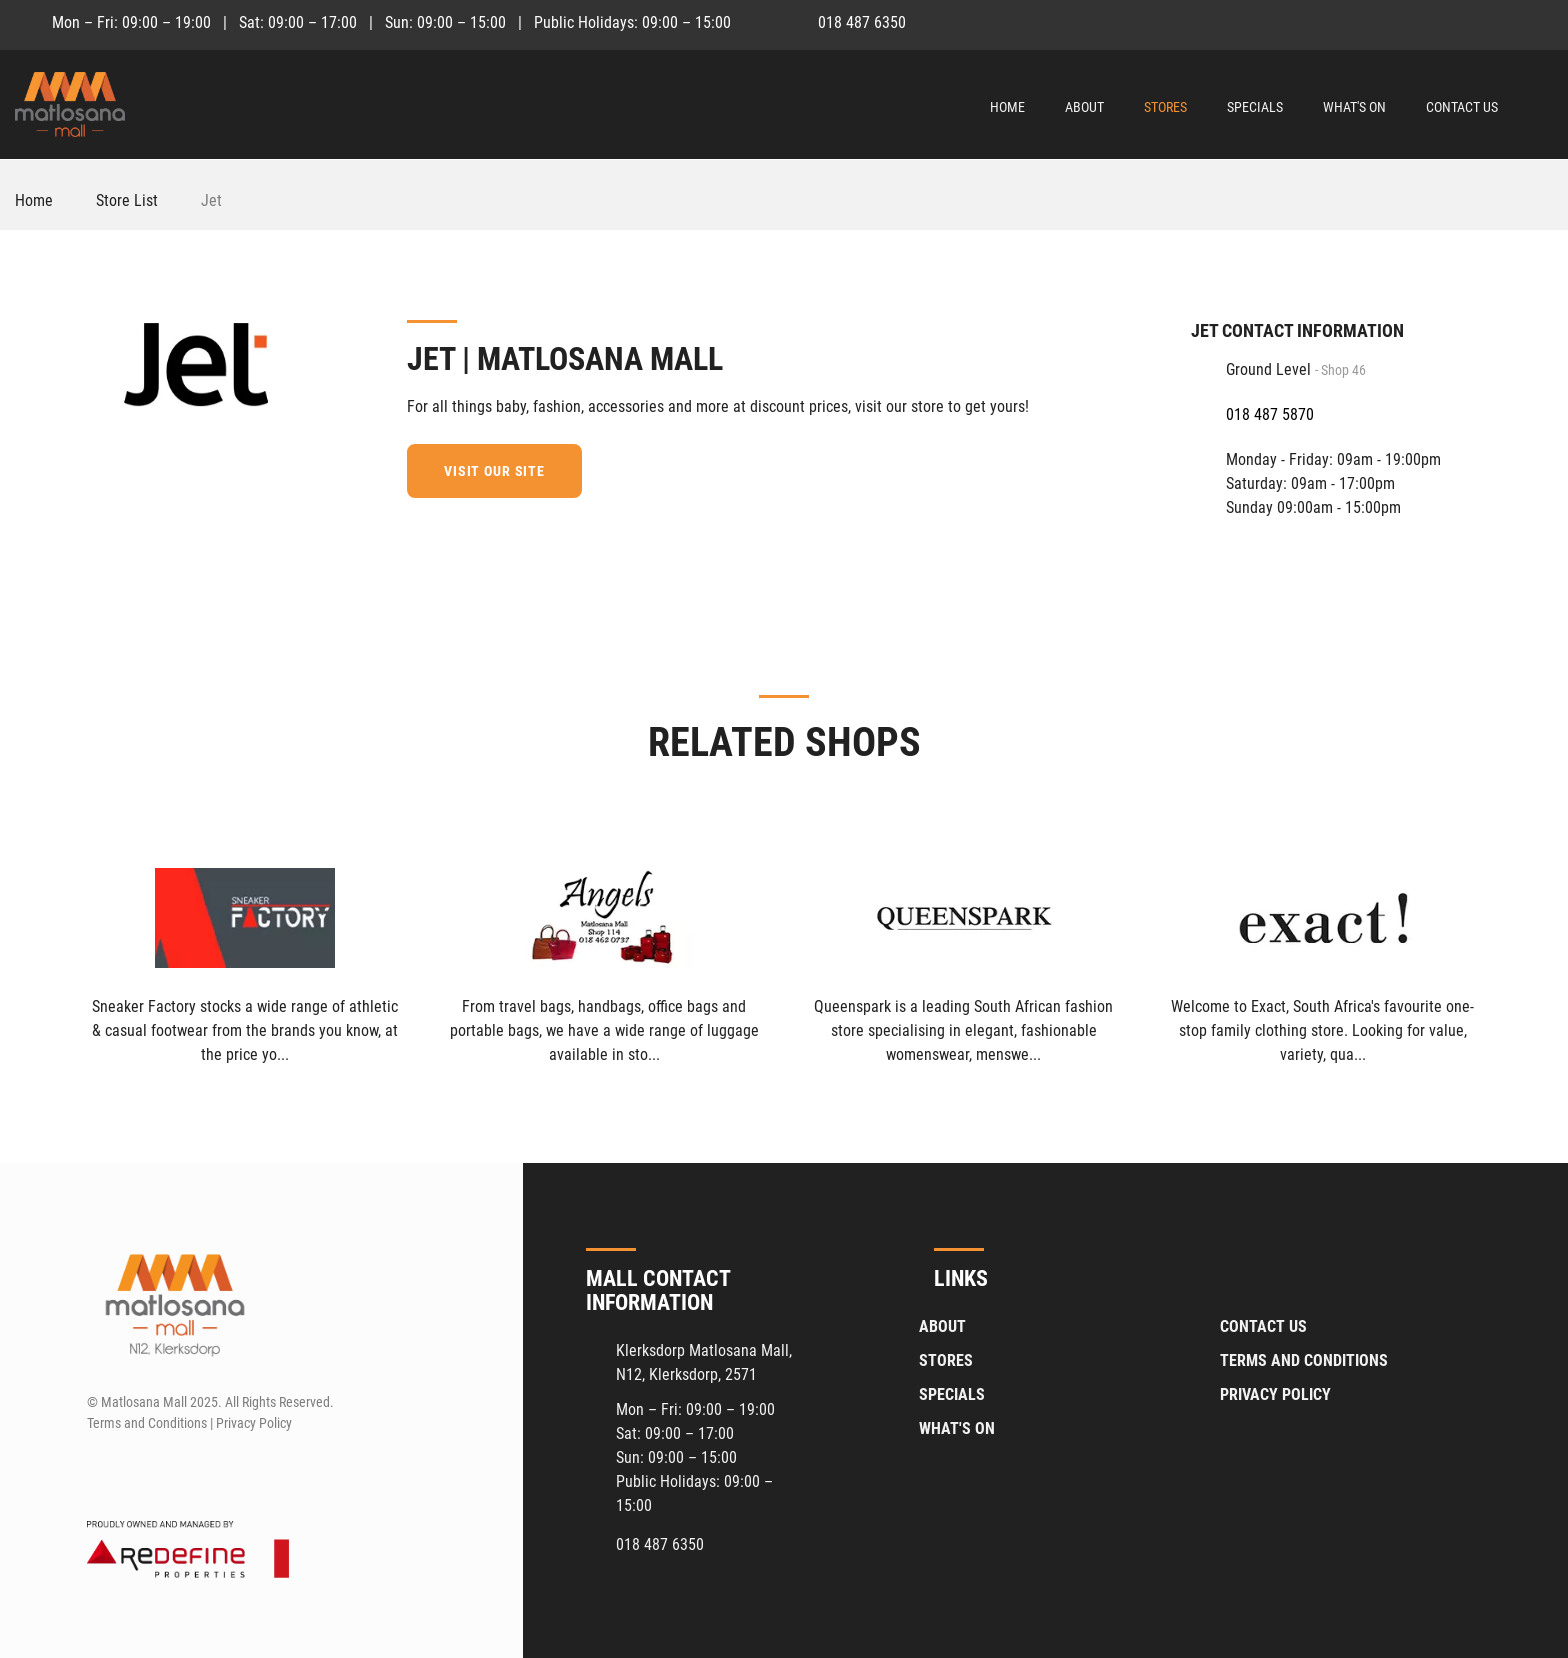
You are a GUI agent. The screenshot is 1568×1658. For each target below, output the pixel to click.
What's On (1354, 107)
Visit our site (494, 471)
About (1084, 107)
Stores (1165, 107)
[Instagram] (1539, 22)
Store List (127, 200)
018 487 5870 (1270, 414)
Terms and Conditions (1304, 1360)
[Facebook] (1502, 22)
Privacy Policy (1275, 1394)
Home (1007, 107)
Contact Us (1462, 107)
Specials (1255, 107)
